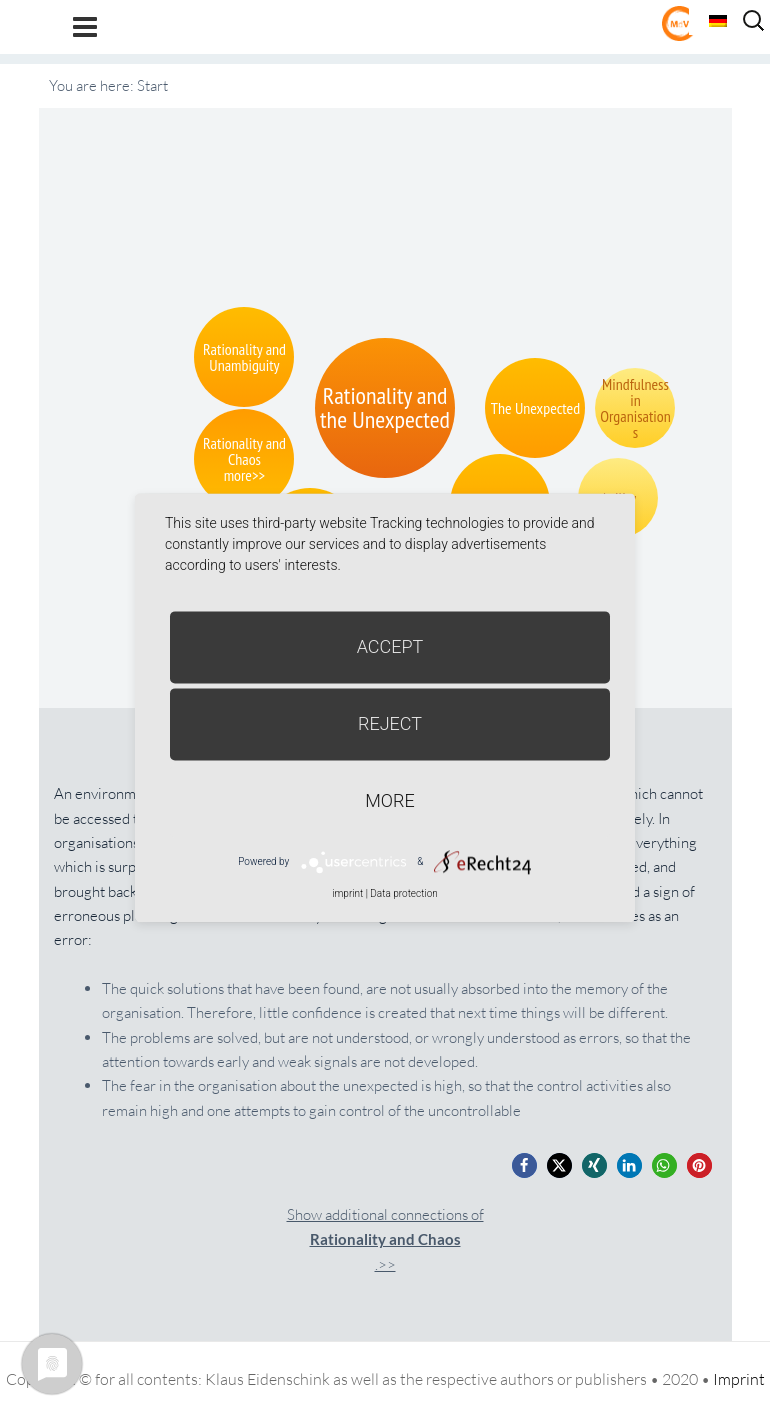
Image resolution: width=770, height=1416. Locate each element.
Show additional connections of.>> (385, 1239)
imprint (347, 893)
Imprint (739, 1379)
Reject (390, 723)
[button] (524, 1165)
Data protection (403, 893)
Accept (390, 646)
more (389, 800)
